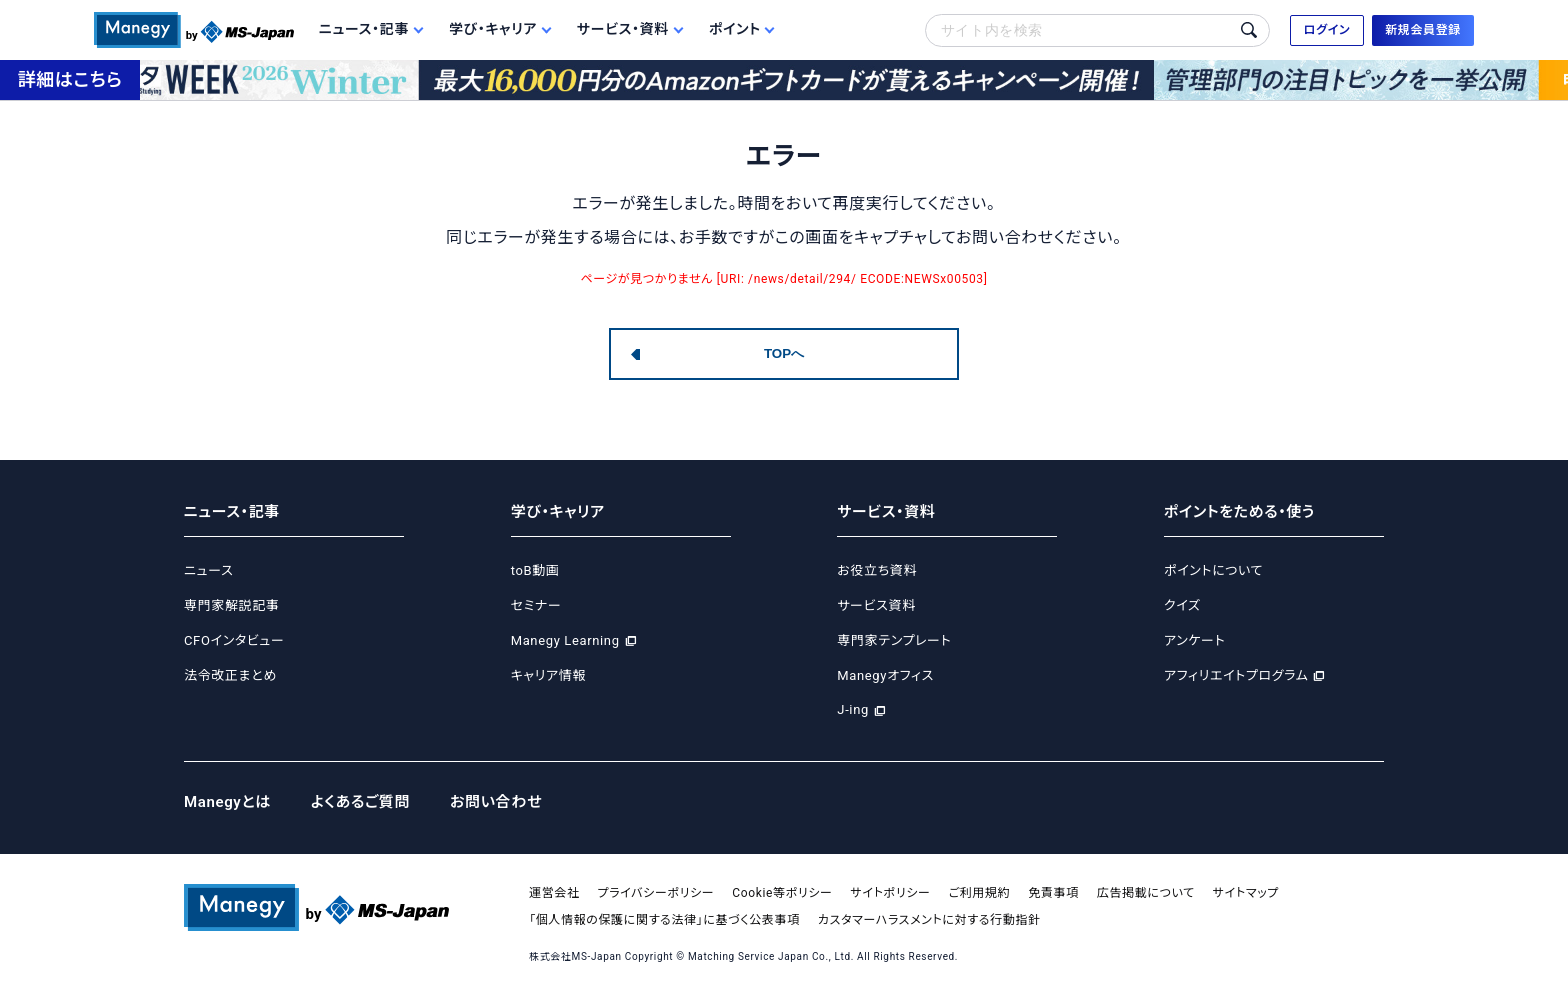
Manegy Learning (565, 640)
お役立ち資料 (877, 570)
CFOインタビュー (234, 640)
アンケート (1194, 640)
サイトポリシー (891, 893)
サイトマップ (1246, 893)
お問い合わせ (496, 802)
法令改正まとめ (230, 675)
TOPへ (784, 353)
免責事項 (1053, 893)
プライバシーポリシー (656, 893)
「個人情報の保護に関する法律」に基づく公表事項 (664, 920)
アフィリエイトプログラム (1236, 675)
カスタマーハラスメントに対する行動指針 (929, 920)
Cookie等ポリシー (782, 893)
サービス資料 (876, 605)
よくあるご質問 (360, 802)
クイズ (1182, 605)
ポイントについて (1213, 570)
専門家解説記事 (231, 605)
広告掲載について (1146, 893)
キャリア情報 (548, 675)
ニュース (208, 570)
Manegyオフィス (885, 675)
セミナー (536, 605)
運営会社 (554, 893)
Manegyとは (227, 802)
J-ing (853, 709)
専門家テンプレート (894, 640)
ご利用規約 (980, 893)
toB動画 (535, 570)
